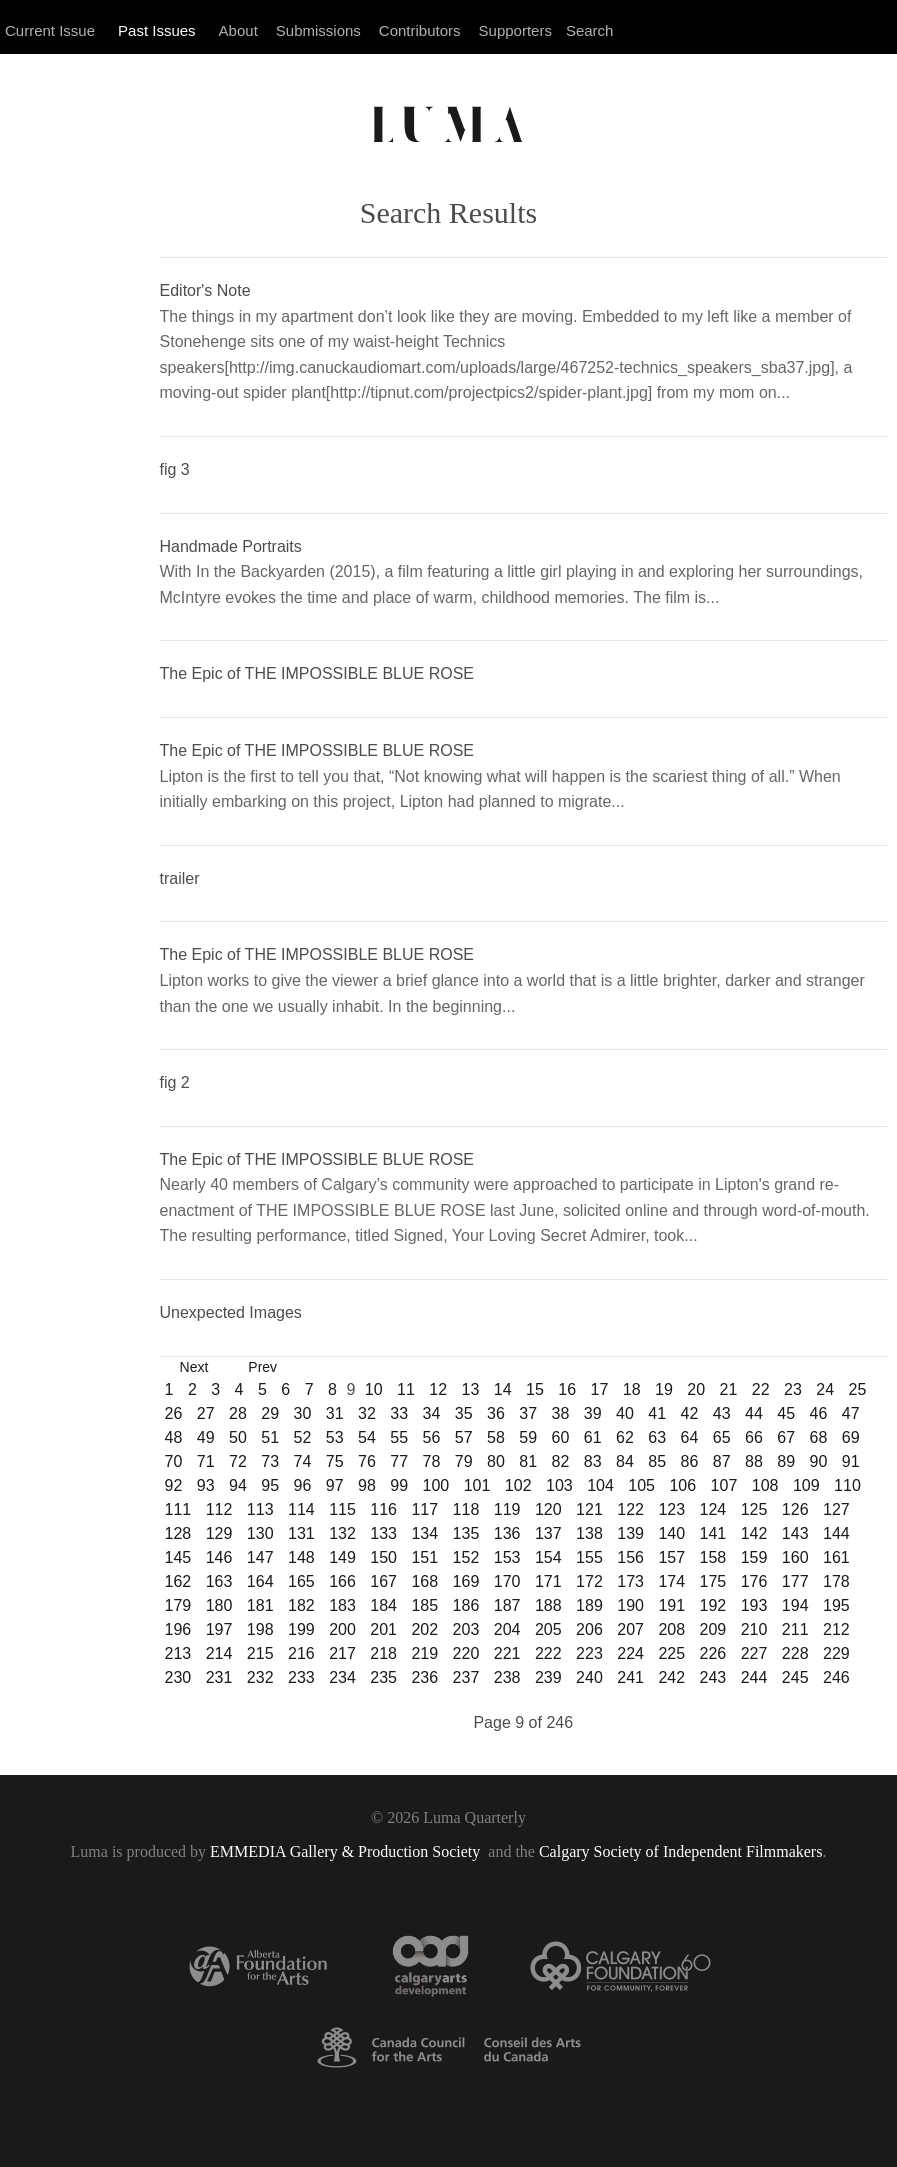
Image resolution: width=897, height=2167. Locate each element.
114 (301, 1509)
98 (367, 1485)
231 (219, 1677)
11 (406, 1389)
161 (836, 1557)
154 (548, 1557)
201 (383, 1629)
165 (301, 1581)
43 (722, 1413)
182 (301, 1605)
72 (238, 1461)
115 (342, 1509)
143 (795, 1533)
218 (383, 1653)
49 (206, 1437)
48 (174, 1437)
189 (589, 1605)
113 (260, 1509)
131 (301, 1533)
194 (795, 1605)
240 (589, 1677)
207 (630, 1629)
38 (561, 1413)
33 (399, 1413)
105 (641, 1485)
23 (793, 1389)
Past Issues (157, 30)
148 (301, 1557)
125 (754, 1509)
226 (713, 1653)
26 (174, 1413)
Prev (262, 1367)
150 (383, 1557)
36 (496, 1413)
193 (754, 1605)
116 (383, 1509)
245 (795, 1677)
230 (178, 1677)
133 (383, 1533)
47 (851, 1413)
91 (851, 1461)
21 (728, 1389)
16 (567, 1389)
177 (795, 1581)
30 (303, 1413)
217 (342, 1653)
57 (464, 1437)
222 (548, 1653)
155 (589, 1557)
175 (713, 1581)
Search (590, 30)
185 (424, 1605)
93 (206, 1485)
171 (548, 1581)
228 (795, 1653)
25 (857, 1389)
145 (178, 1557)
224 (630, 1653)
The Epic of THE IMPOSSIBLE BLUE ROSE (317, 673)
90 (819, 1461)
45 (786, 1413)
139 (630, 1533)
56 (432, 1437)
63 (657, 1437)
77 (399, 1461)
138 (589, 1533)
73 (270, 1461)
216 (301, 1653)
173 (630, 1581)
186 (466, 1605)
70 (174, 1461)
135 (466, 1533)
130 (260, 1533)
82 (561, 1461)
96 (303, 1485)
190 (630, 1605)
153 (507, 1557)
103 (559, 1485)
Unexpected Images (231, 1312)
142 (754, 1533)
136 (507, 1533)
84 (625, 1461)
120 (548, 1509)
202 (424, 1629)
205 (548, 1629)
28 (238, 1413)
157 (671, 1557)
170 (507, 1581)
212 (836, 1629)
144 (836, 1533)
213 (178, 1653)
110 (847, 1485)
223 (589, 1653)
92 (174, 1485)
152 (466, 1557)
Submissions (318, 30)
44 (754, 1413)
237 (466, 1677)
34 (432, 1413)
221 (507, 1653)
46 (819, 1413)
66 (754, 1437)
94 (238, 1485)
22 (761, 1389)
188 (548, 1605)
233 (301, 1677)
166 (342, 1581)
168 (424, 1581)
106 (682, 1485)
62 (625, 1437)
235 (383, 1677)
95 (270, 1485)
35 (464, 1413)
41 (657, 1413)
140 (671, 1533)
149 (342, 1557)
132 (342, 1533)
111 (178, 1509)
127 (836, 1509)
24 (825, 1389)
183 (342, 1605)
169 (466, 1581)
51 (270, 1437)
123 (671, 1509)
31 (335, 1413)
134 (424, 1533)
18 (632, 1389)
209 (713, 1629)
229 (836, 1653)
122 (630, 1509)
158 (713, 1557)
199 (301, 1629)
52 (303, 1437)
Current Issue (50, 30)
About (238, 30)
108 (765, 1485)
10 (374, 1389)
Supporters (515, 30)
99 (399, 1485)
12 (438, 1389)
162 (178, 1581)
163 (219, 1581)
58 (496, 1437)
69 (851, 1437)
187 (507, 1605)
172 (589, 1581)
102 (518, 1485)
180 (219, 1605)
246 (836, 1677)
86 (690, 1461)
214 (219, 1653)
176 (754, 1581)
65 (722, 1437)
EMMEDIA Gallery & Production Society (347, 1851)
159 (754, 1557)
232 (260, 1677)
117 (424, 1509)
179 (178, 1605)
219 (424, 1653)
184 (383, 1605)
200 (342, 1629)
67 (786, 1437)
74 (303, 1461)
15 (535, 1389)
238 (507, 1677)
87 (722, 1461)
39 (593, 1413)
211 (795, 1629)
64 (690, 1437)
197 (219, 1629)
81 (528, 1461)
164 (260, 1581)
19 (664, 1389)
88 (754, 1461)
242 (671, 1677)
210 (754, 1629)
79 (464, 1461)
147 (260, 1557)
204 (507, 1629)
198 (260, 1629)
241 (630, 1677)
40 (625, 1413)
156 (630, 1557)
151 (424, 1557)
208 (671, 1629)
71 (206, 1461)
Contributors (420, 30)
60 (561, 1437)
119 (507, 1509)
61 (593, 1437)
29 (270, 1413)
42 (690, 1413)
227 (754, 1653)
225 (671, 1653)
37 (528, 1413)
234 (342, 1677)
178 (836, 1581)
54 (367, 1437)
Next (194, 1367)
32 (367, 1413)
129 (219, 1533)
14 (503, 1389)
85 (657, 1461)
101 (477, 1485)
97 (335, 1485)
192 (713, 1605)
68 (819, 1437)
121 (589, 1509)
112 (219, 1509)
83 (593, 1461)
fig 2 (175, 1082)
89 (786, 1461)
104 (600, 1485)
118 (466, 1509)
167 (383, 1581)
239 (548, 1677)
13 (470, 1389)
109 (806, 1485)
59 (528, 1437)
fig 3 (175, 469)
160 (795, 1557)
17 (599, 1389)
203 (466, 1629)
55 (399, 1437)
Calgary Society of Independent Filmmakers (680, 1851)
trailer (180, 878)
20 (696, 1389)
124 (713, 1509)
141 (713, 1533)
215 (260, 1653)
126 (795, 1509)
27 (206, 1413)
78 (432, 1461)
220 (466, 1653)
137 (548, 1533)
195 (836, 1605)
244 (754, 1677)
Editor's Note (205, 290)
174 (671, 1581)
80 (496, 1461)
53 (335, 1437)
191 (671, 1605)
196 (178, 1629)
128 (178, 1533)
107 (724, 1485)
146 (219, 1557)
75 (335, 1461)
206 (589, 1629)
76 (367, 1461)
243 (713, 1677)
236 (424, 1677)
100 (436, 1485)
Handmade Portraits (231, 546)
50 (238, 1437)
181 (260, 1605)
